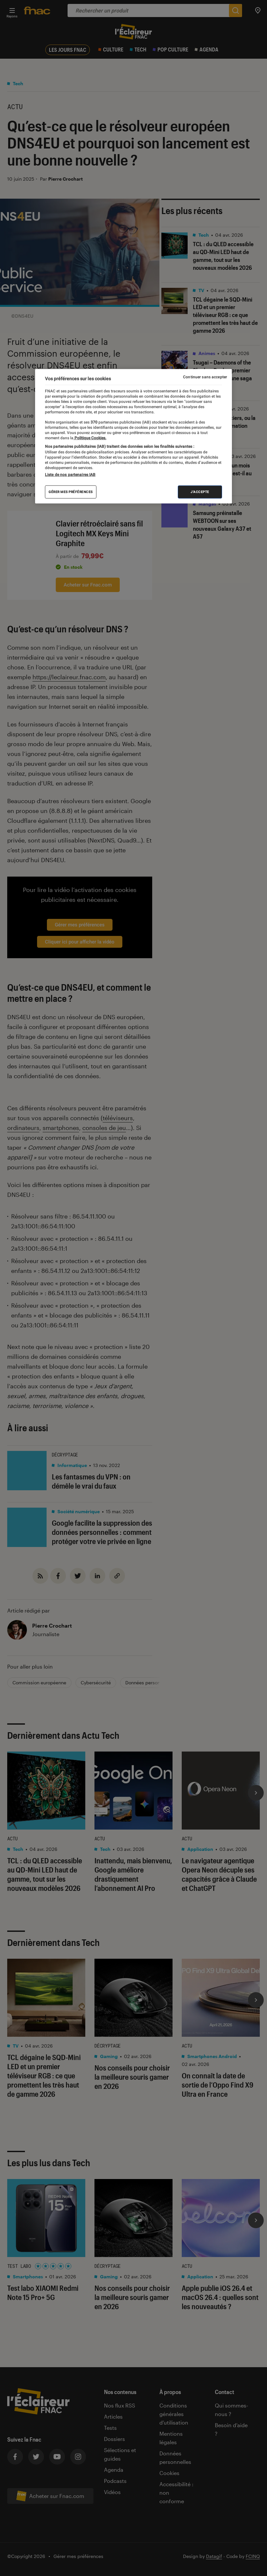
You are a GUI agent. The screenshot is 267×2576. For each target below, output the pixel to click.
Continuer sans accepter (205, 376)
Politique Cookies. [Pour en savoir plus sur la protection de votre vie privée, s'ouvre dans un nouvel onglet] (89, 438)
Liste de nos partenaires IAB (70, 474)
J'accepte (200, 492)
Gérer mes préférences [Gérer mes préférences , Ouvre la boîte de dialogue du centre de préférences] (71, 492)
